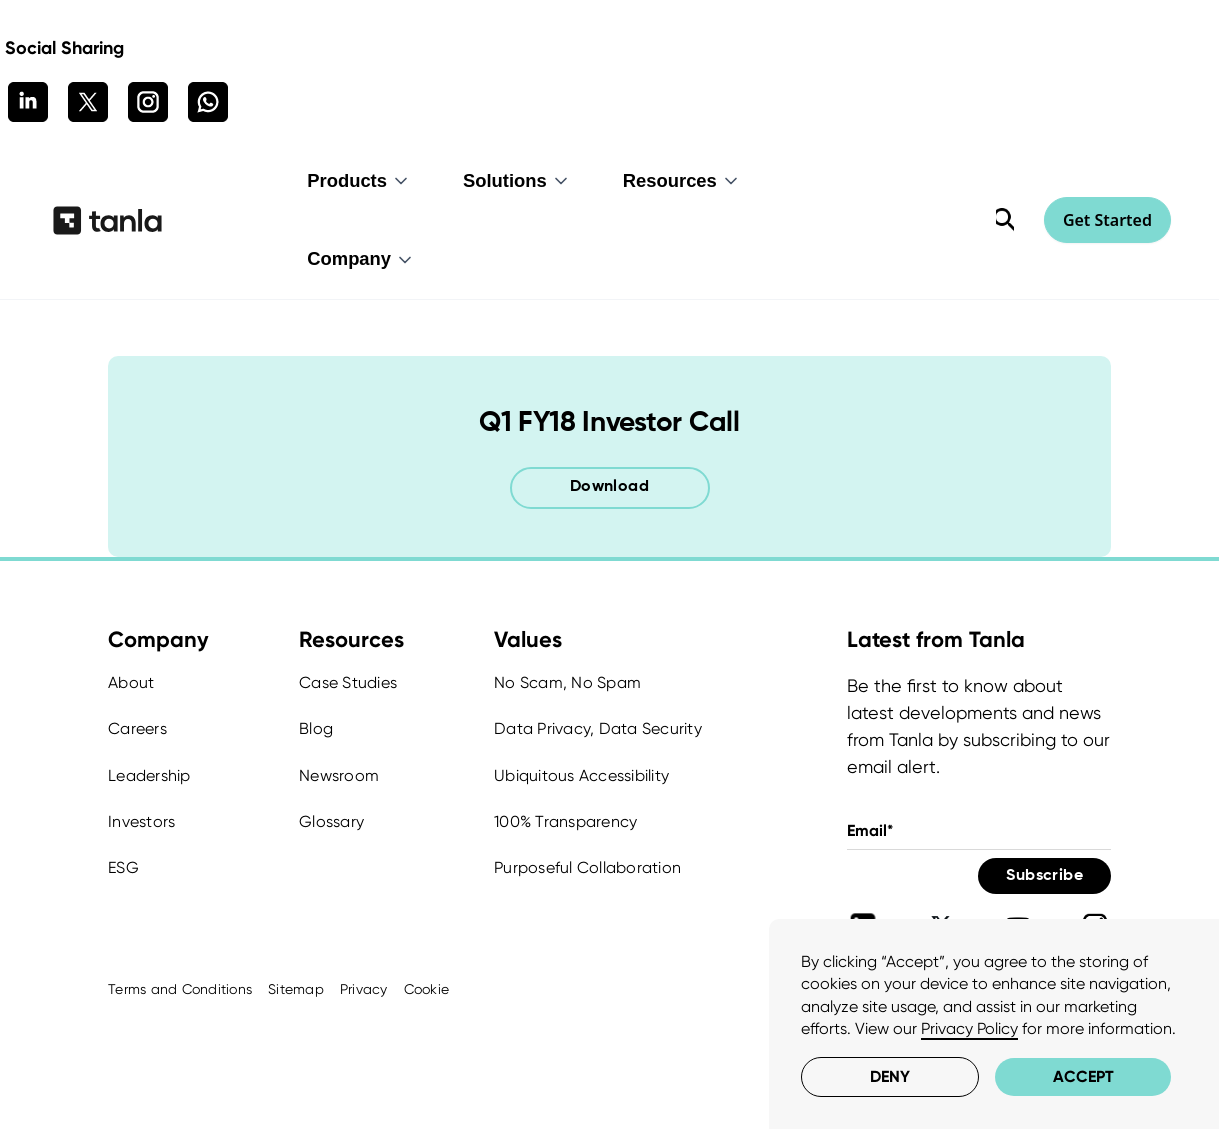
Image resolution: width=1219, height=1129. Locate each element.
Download (609, 487)
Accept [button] (1083, 1076)
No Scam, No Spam (567, 682)
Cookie (427, 989)
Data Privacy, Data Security (598, 728)
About (131, 682)
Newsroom (339, 775)
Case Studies (348, 682)
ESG (123, 867)
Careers (137, 728)
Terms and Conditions (180, 989)
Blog (316, 728)
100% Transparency (565, 821)
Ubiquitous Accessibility (581, 775)
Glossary (331, 821)
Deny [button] (890, 1076)
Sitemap (296, 989)
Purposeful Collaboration (587, 867)
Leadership (149, 775)
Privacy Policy (969, 1028)
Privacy (364, 989)
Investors (141, 821)
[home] (107, 220)
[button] (359, 181)
